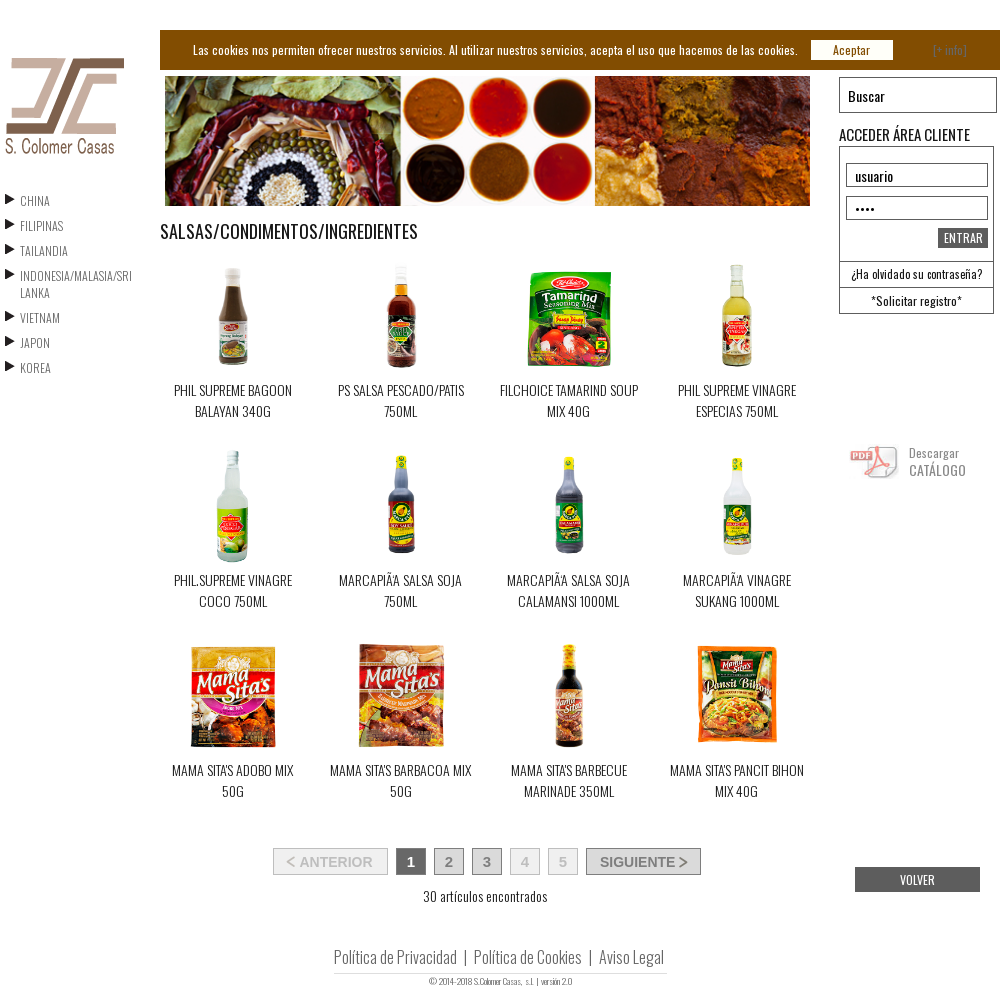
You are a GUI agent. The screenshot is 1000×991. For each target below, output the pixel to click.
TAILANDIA (44, 250)
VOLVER (917, 879)
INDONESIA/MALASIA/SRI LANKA (76, 284)
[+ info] (950, 49)
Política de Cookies (528, 957)
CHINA (35, 200)
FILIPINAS (41, 225)
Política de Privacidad (395, 957)
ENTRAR (963, 237)
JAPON (35, 342)
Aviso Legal (631, 957)
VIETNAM (40, 317)
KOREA (35, 367)
